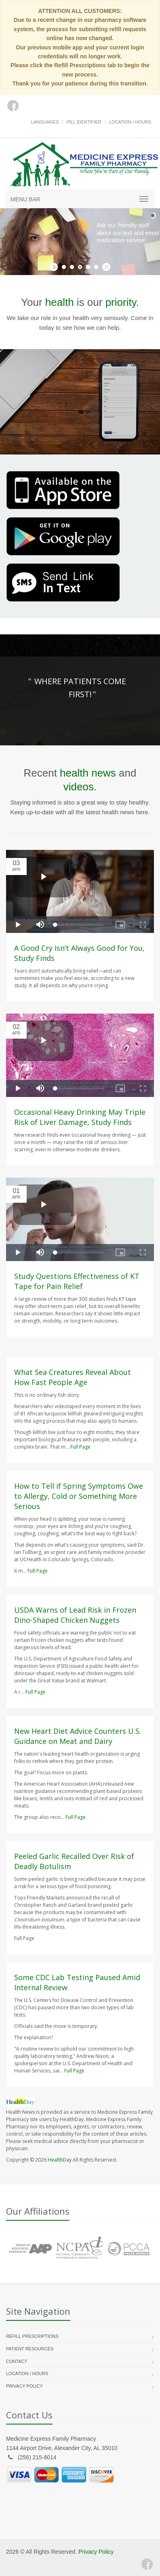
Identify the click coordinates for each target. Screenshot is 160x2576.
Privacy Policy (24, 2386)
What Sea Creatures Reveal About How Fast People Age (72, 1377)
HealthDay (60, 2159)
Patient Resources (29, 2348)
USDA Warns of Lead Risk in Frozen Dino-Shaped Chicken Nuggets (75, 1615)
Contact (16, 2361)
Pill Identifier (83, 122)
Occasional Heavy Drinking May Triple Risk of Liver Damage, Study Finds (79, 1117)
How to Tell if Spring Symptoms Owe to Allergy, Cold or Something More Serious (78, 1496)
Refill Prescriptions (32, 2336)
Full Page (80, 1446)
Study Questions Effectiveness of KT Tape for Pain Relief (76, 1281)
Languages (45, 122)
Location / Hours (130, 122)
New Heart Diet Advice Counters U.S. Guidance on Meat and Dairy (77, 1736)
